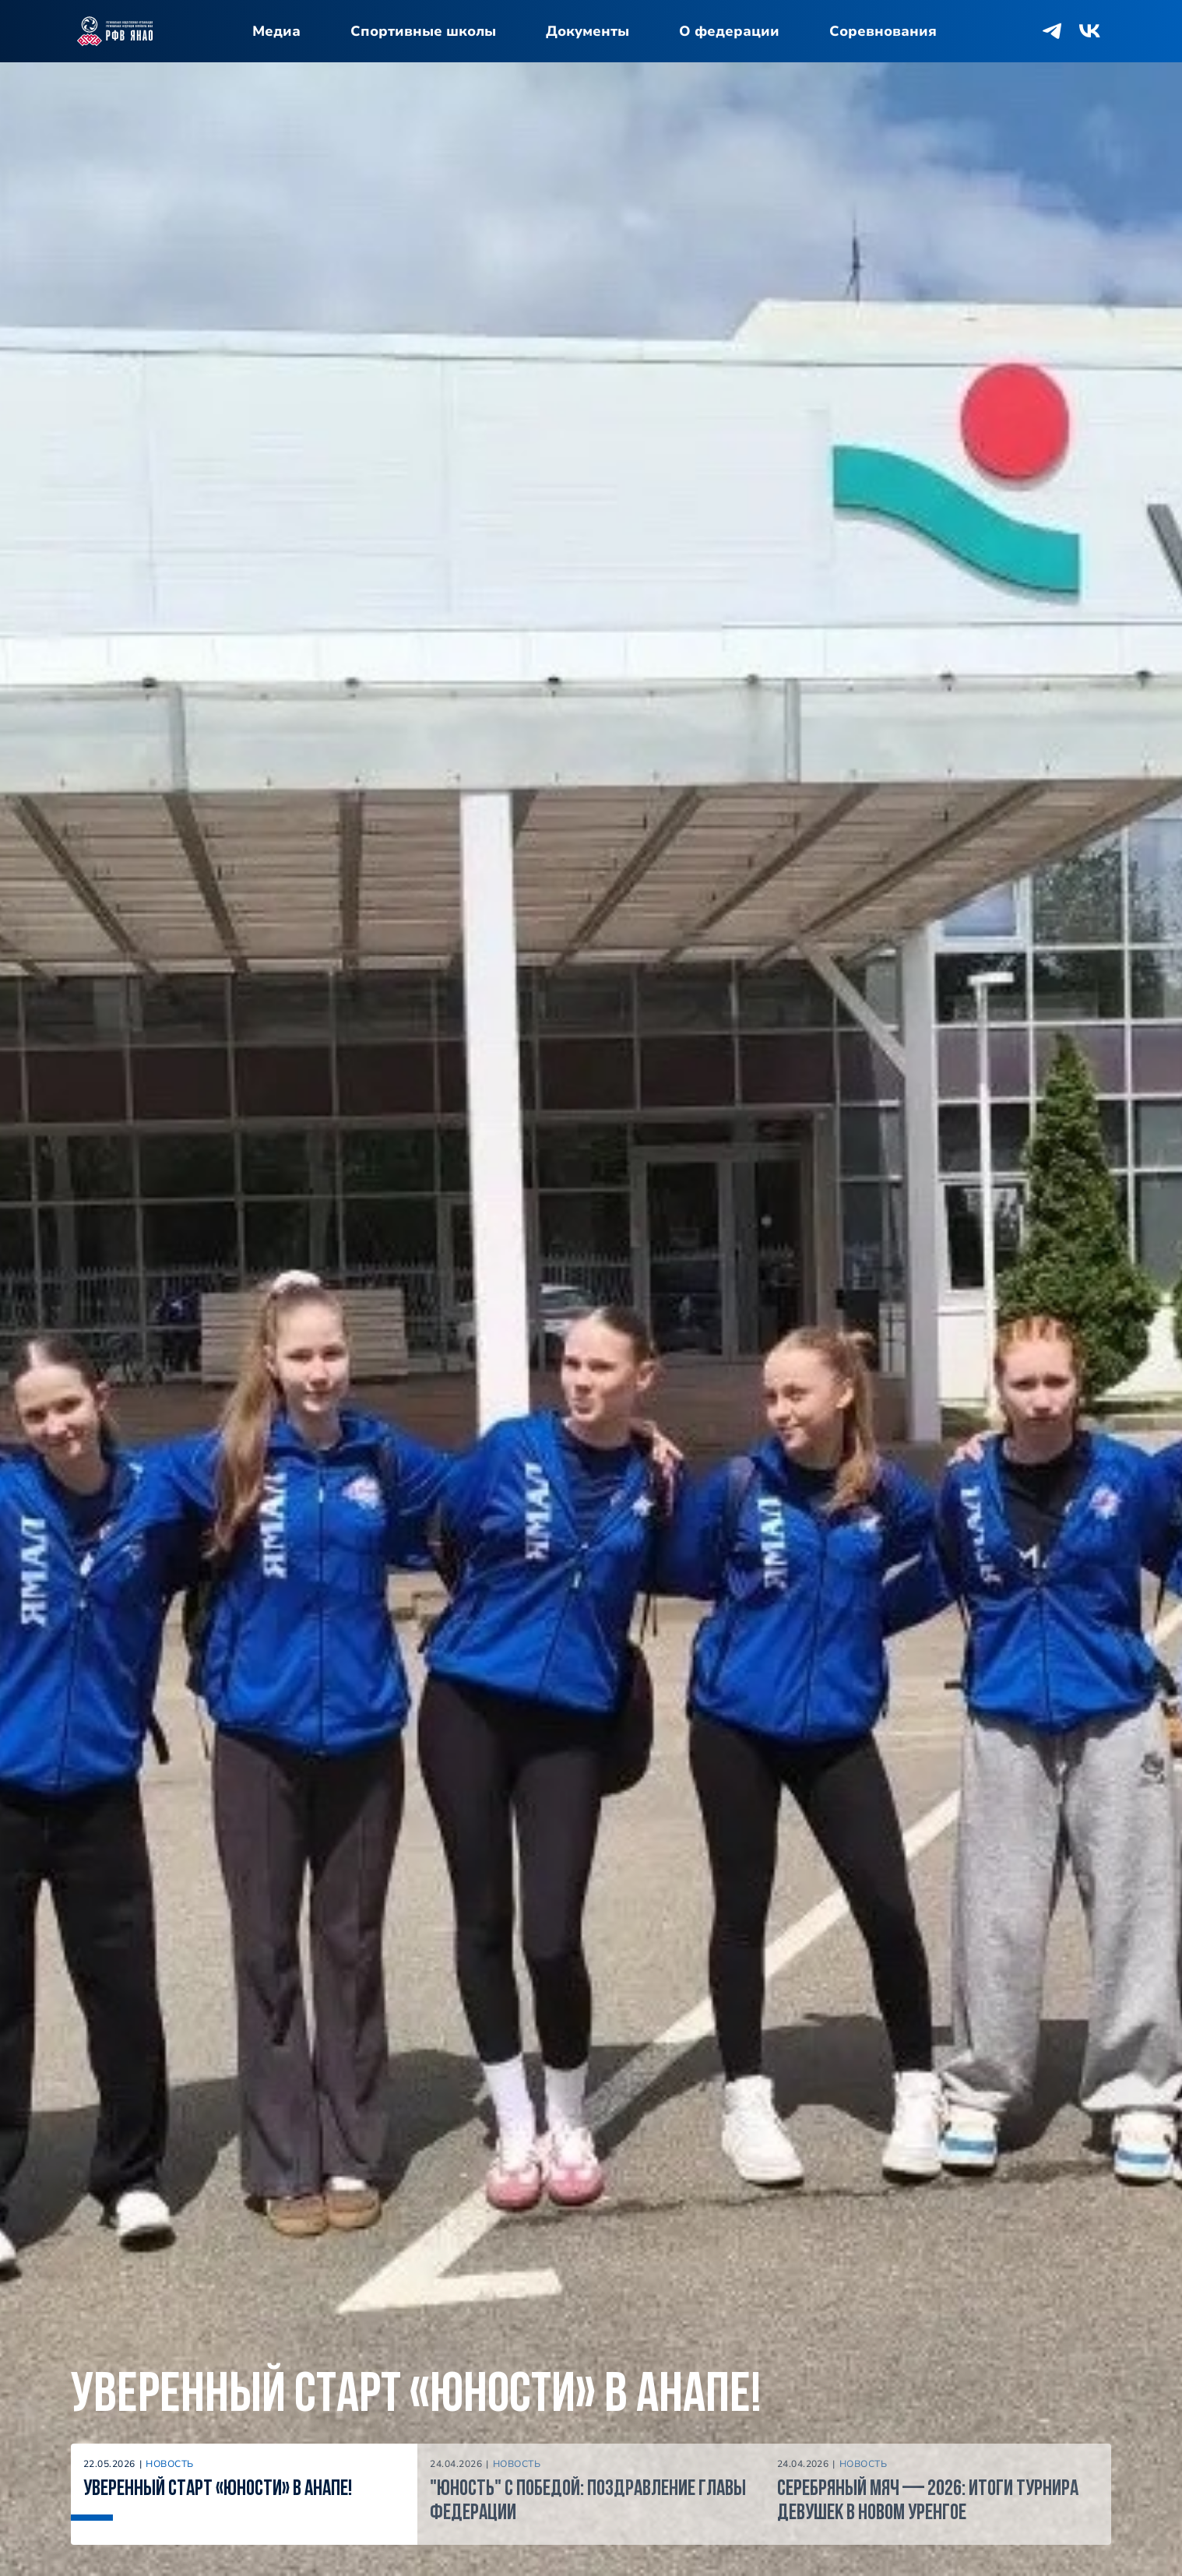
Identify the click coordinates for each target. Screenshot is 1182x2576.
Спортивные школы (423, 31)
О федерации (729, 31)
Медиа (276, 31)
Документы (587, 31)
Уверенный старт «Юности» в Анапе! (416, 2397)
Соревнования (883, 31)
